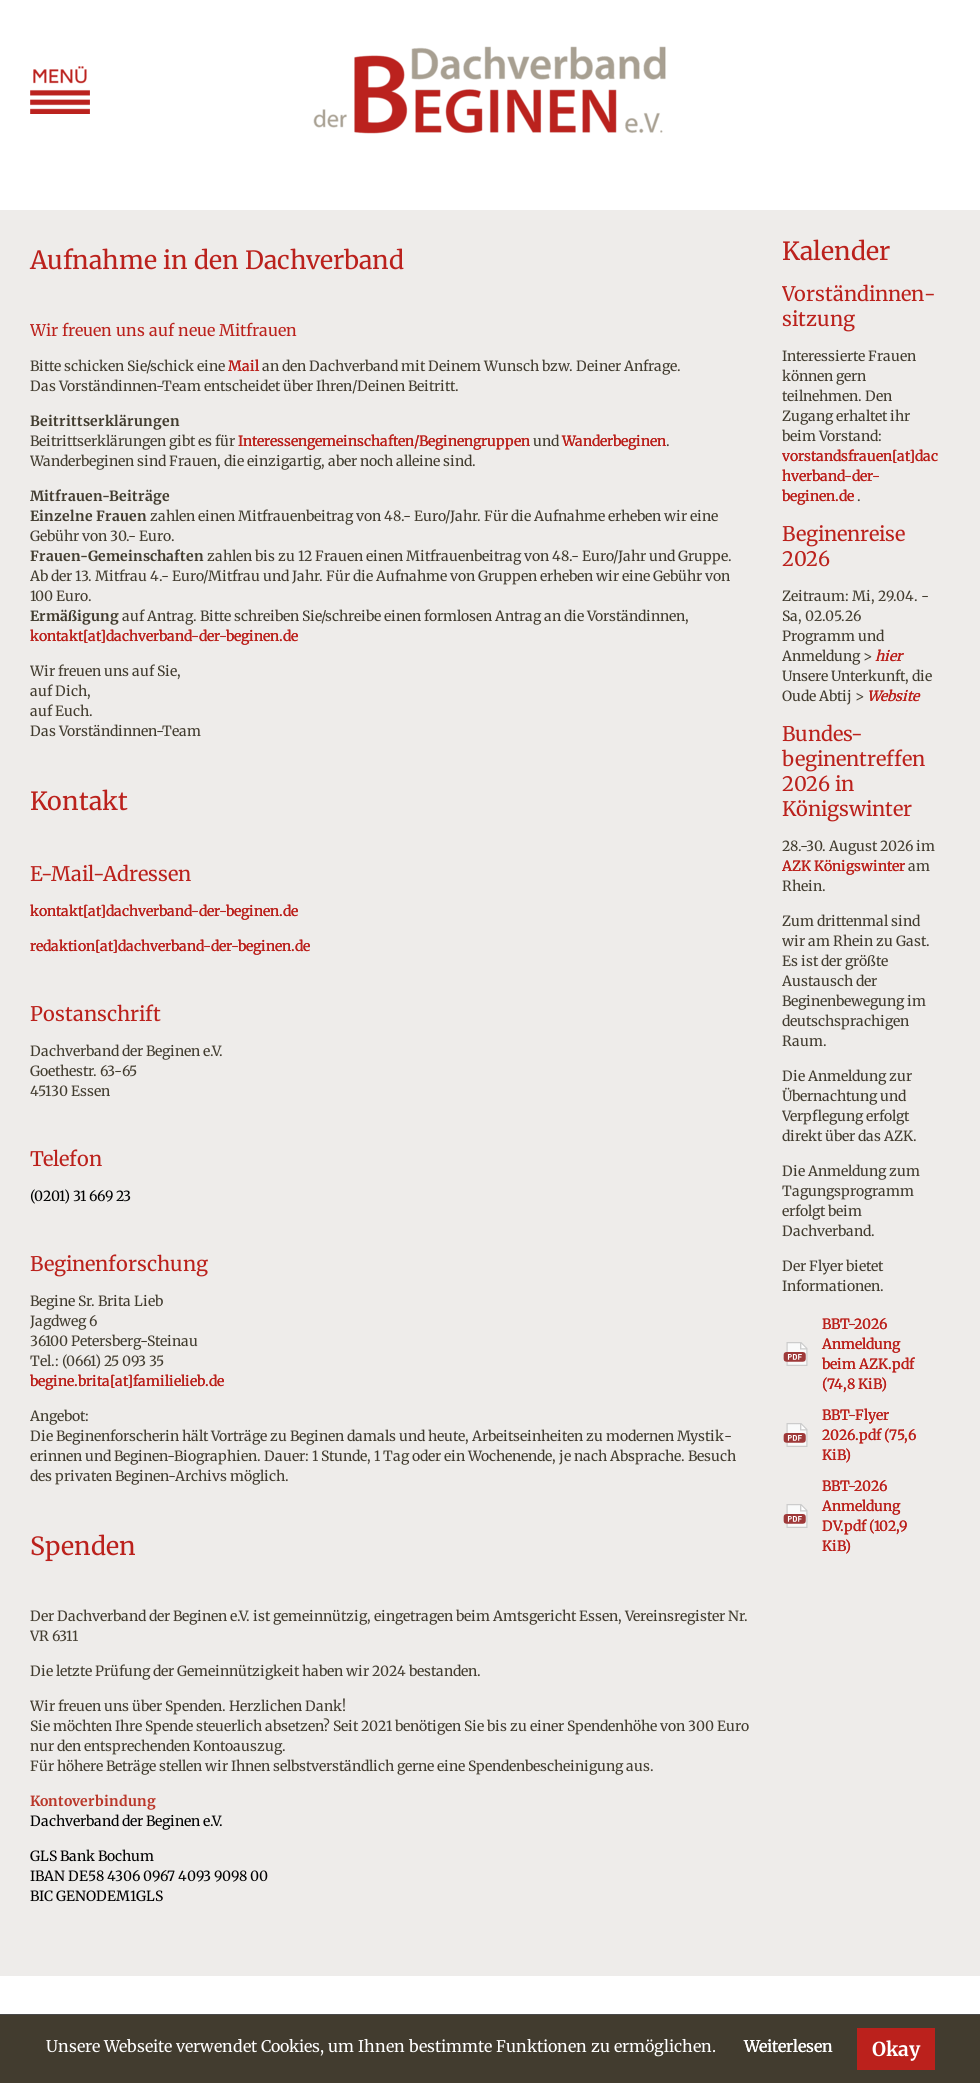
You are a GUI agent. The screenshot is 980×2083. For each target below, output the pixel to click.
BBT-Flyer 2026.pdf (869, 1435)
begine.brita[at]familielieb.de (127, 1381)
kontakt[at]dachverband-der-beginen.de (164, 636)
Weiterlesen (788, 2046)
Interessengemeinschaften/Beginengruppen (384, 441)
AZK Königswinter (843, 866)
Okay (896, 2049)
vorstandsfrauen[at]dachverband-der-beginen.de (860, 476)
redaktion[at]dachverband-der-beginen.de (170, 946)
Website (893, 696)
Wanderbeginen (614, 441)
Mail (243, 366)
